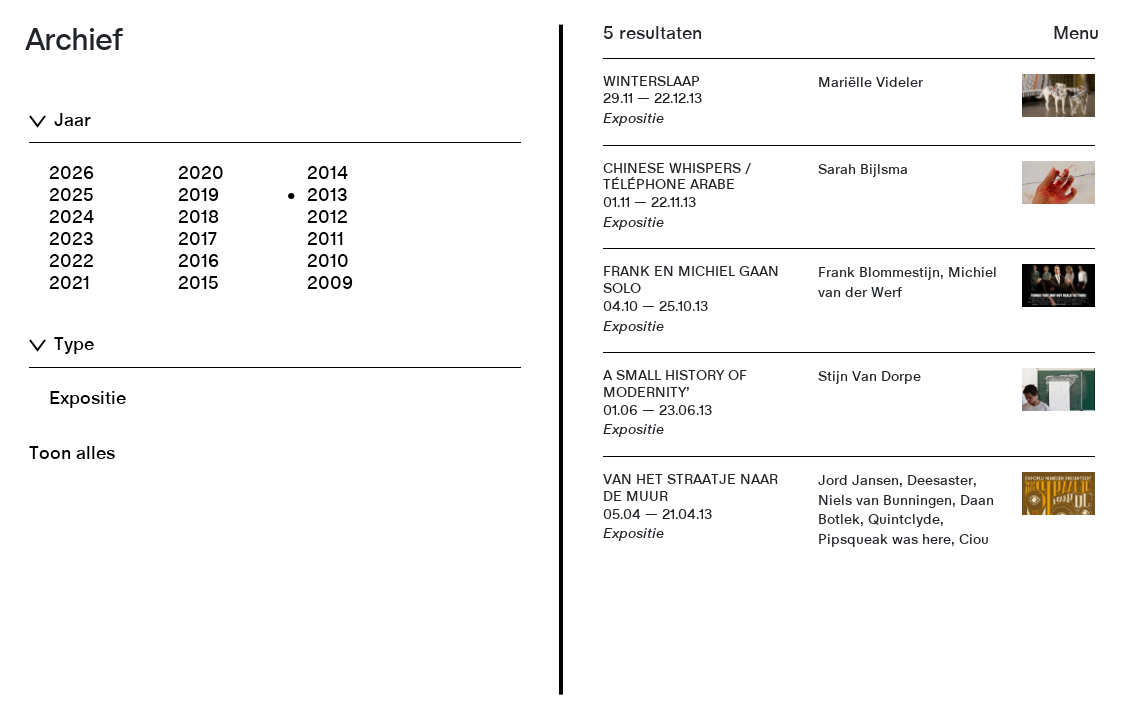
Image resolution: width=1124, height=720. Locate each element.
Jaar (72, 121)
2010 (328, 262)
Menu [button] (1076, 34)
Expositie (87, 399)
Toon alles (72, 454)
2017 (197, 240)
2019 (198, 196)
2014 (327, 174)
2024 (71, 218)
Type (74, 345)
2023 (71, 240)
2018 (198, 218)
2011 (325, 240)
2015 (198, 284)
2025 (71, 196)
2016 (198, 262)
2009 (330, 284)
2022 (71, 262)
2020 (201, 174)
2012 (327, 218)
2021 (69, 284)
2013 (327, 196)
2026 (71, 174)
